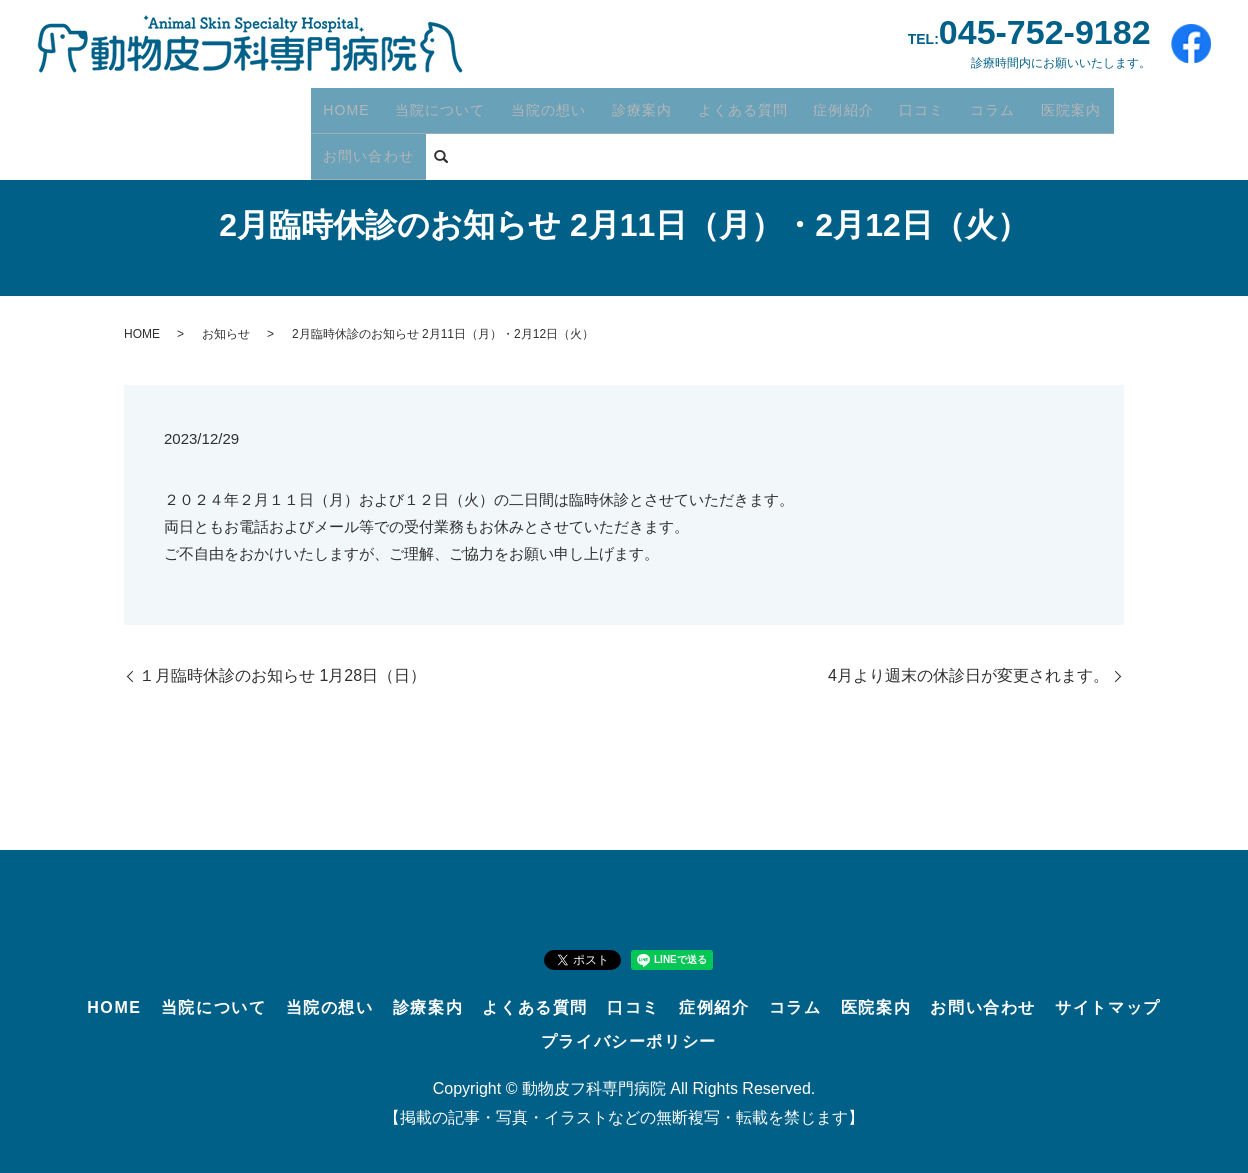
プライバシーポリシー (629, 1041)
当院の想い (537, 105)
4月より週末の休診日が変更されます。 (968, 675)
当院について (433, 105)
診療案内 (626, 105)
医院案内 (1032, 105)
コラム (958, 105)
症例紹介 (818, 105)
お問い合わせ (1128, 105)
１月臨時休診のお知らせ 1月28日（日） (282, 675)
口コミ (892, 105)
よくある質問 (722, 105)
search (326, 140)
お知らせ (226, 334)
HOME (344, 105)
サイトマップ (1108, 1007)
